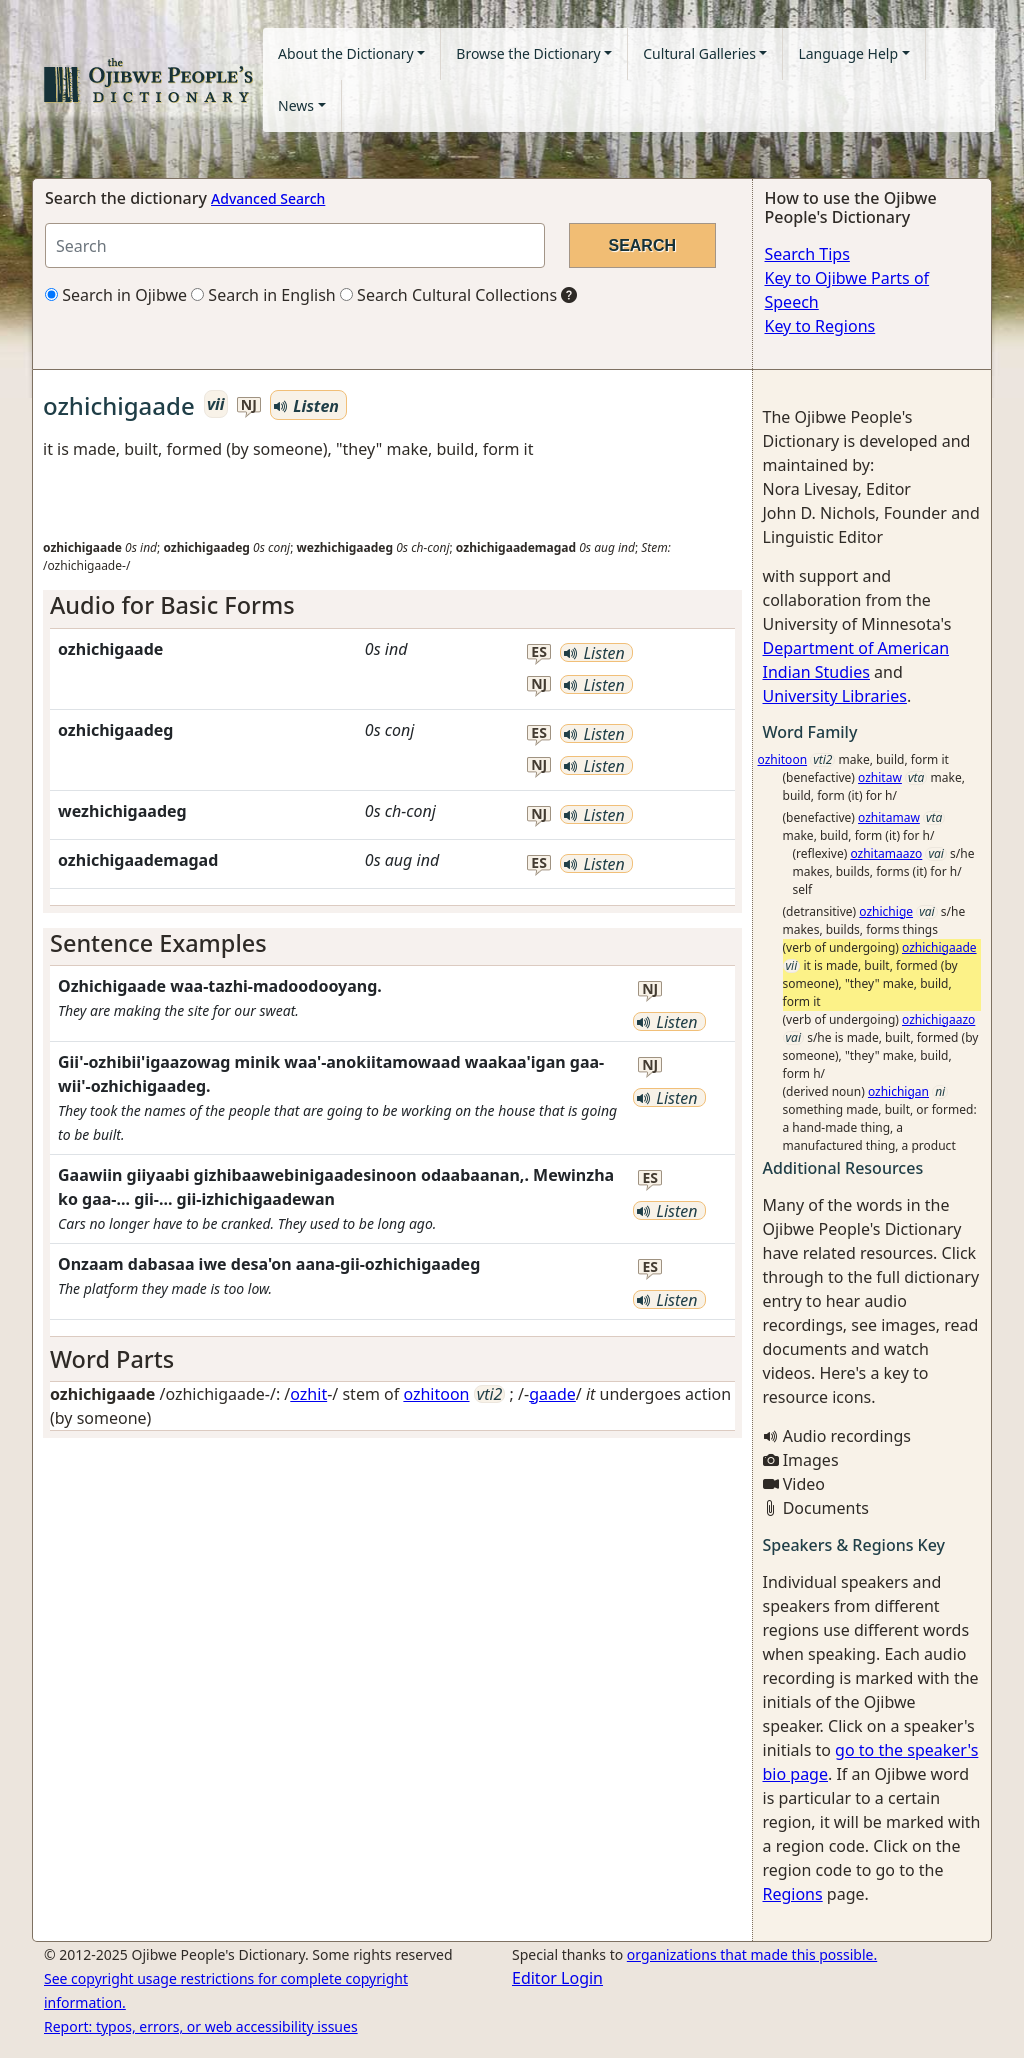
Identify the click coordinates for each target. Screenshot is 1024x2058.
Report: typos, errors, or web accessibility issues (201, 2026)
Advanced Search (268, 198)
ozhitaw (880, 777)
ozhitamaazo (886, 853)
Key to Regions (820, 326)
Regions (793, 1894)
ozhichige (886, 911)
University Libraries (835, 696)
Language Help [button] (848, 53)
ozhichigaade (939, 947)
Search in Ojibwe (116, 295)
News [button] (296, 105)
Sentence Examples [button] (158, 943)
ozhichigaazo (938, 1019)
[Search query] (295, 245)
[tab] (392, 605)
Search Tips (807, 254)
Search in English (263, 295)
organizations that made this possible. (752, 1954)
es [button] (539, 652)
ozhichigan (898, 1091)
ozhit (308, 1394)
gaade (552, 1394)
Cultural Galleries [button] (699, 53)
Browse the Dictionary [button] (528, 53)
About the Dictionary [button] (346, 53)
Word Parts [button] (112, 1359)
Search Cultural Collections (448, 295)
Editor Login (557, 1978)
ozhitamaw (889, 817)
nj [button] (249, 405)
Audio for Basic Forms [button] (172, 605)
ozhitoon (436, 1394)
